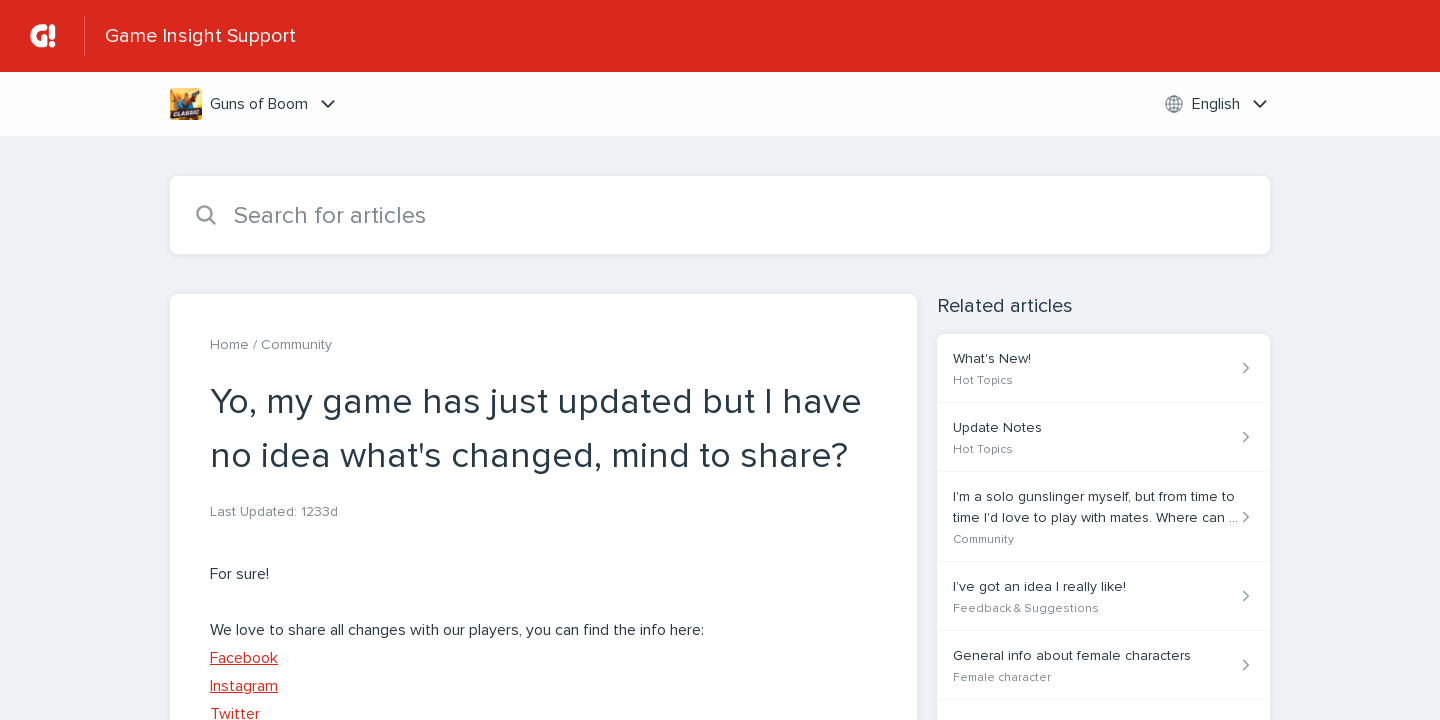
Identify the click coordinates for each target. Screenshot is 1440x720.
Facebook (244, 658)
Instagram (244, 686)
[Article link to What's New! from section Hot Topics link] (1103, 368)
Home (229, 344)
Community (296, 344)
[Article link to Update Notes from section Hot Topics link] (1103, 437)
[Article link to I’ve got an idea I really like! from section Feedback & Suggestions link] (1103, 596)
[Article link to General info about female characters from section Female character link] (1103, 665)
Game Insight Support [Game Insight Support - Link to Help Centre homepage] (200, 36)
